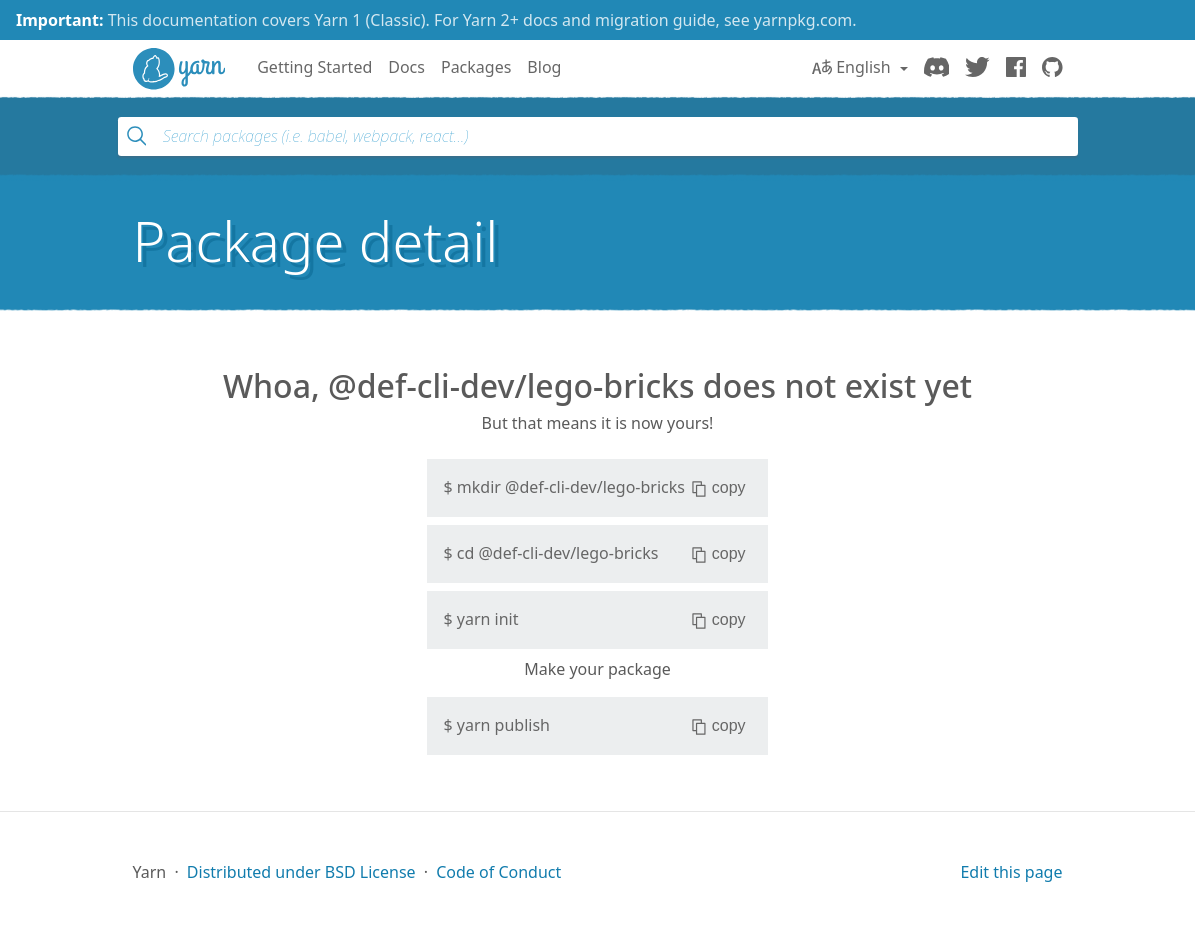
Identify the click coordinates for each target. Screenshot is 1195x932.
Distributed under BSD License (301, 872)
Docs (406, 67)
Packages (476, 67)
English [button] (853, 67)
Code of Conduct (498, 872)
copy (718, 488)
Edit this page (1011, 872)
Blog (544, 67)
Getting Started (314, 67)
